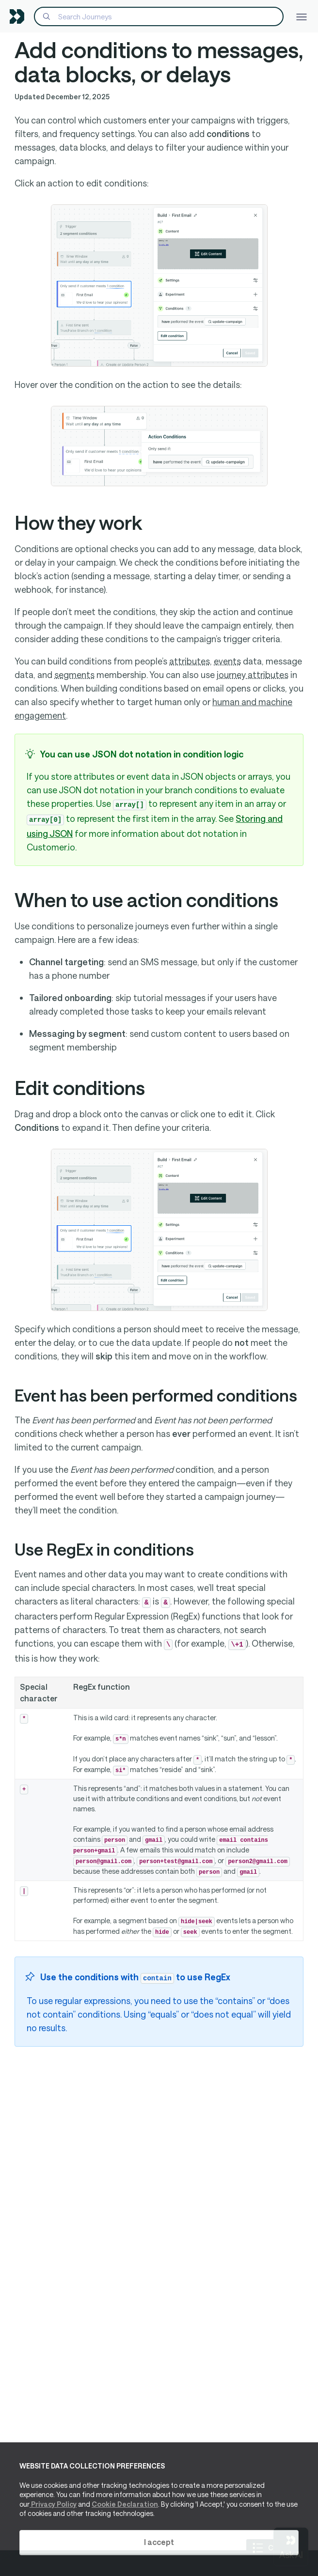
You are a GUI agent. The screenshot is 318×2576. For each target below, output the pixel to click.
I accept (159, 2541)
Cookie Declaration (125, 2504)
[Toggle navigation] (301, 16)
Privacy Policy (53, 2504)
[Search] (159, 16)
